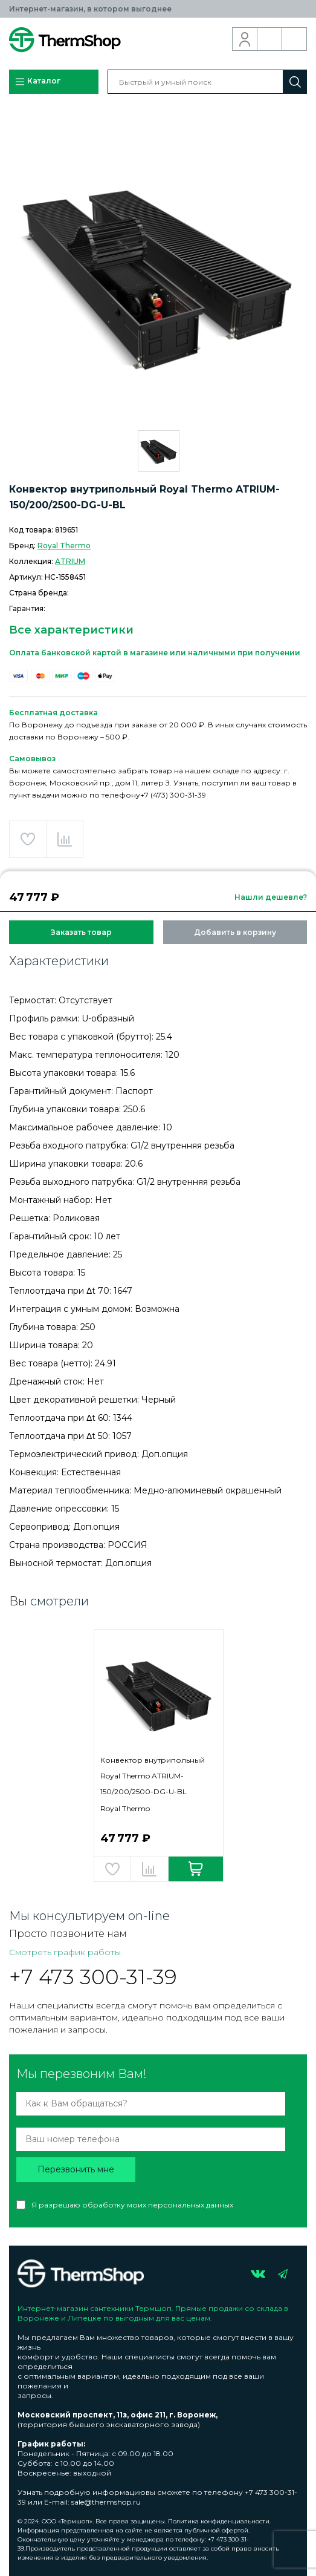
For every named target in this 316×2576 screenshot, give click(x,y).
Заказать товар (81, 932)
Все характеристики (71, 630)
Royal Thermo (64, 545)
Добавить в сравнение (65, 839)
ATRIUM (70, 561)
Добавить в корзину (235, 932)
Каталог (37, 81)
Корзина (294, 39)
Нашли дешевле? (270, 897)
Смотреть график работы (65, 1952)
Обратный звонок (269, 39)
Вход (245, 39)
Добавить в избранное (28, 839)
